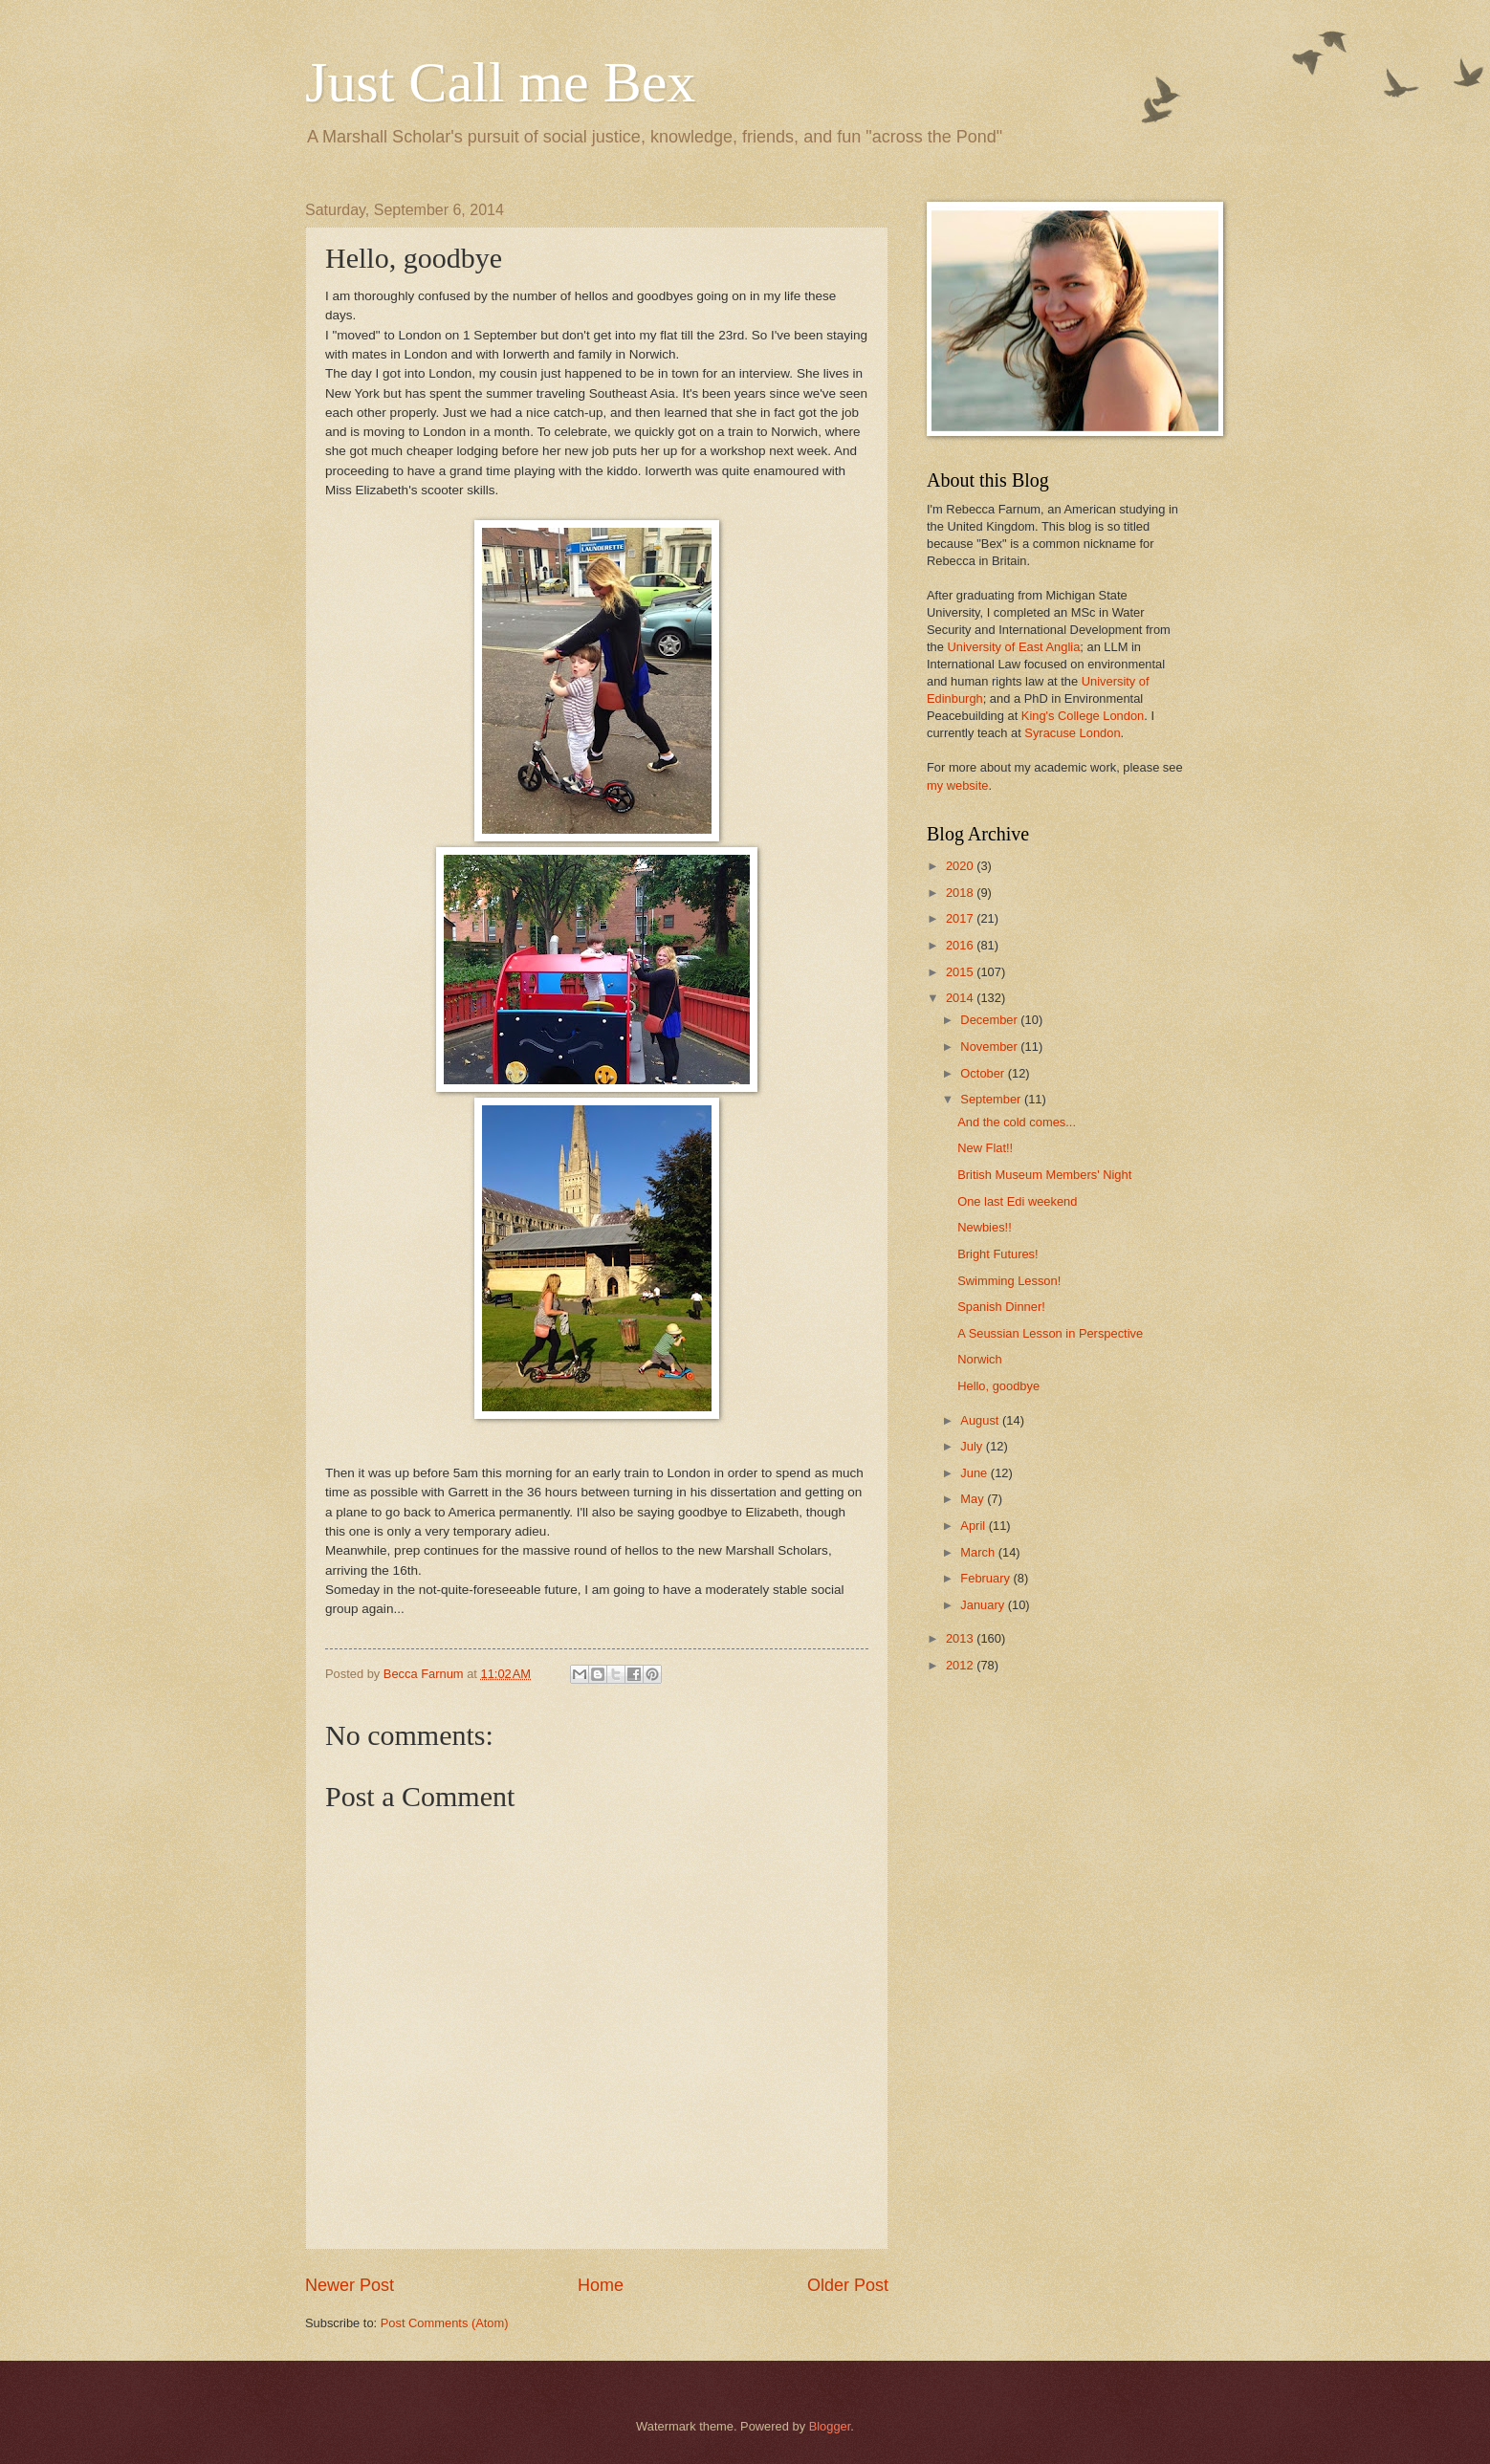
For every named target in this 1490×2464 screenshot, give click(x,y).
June (975, 1473)
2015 (961, 972)
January (983, 1605)
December (990, 1020)
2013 (961, 1638)
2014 (961, 998)
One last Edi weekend (1017, 1201)
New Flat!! (985, 1148)
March (978, 1552)
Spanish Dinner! (1001, 1306)
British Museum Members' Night (1044, 1174)
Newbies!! (984, 1227)
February (986, 1578)
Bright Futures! (997, 1254)
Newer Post (349, 2285)
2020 (961, 866)
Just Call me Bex (500, 82)
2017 (961, 918)
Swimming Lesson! (1009, 1281)
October (983, 1073)
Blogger (830, 2426)
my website (957, 785)
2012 (961, 1665)
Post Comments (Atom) (445, 2323)
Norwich (979, 1359)
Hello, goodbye (998, 1386)
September (992, 1099)
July (972, 1446)
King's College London (1082, 716)
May (973, 1499)
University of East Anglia (1013, 647)
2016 (961, 945)
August (981, 1420)
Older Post (847, 2285)
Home (601, 2285)
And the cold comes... (1016, 1122)
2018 (961, 892)
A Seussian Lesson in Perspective (1050, 1333)
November (990, 1046)
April (974, 1525)
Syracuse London (1072, 733)
